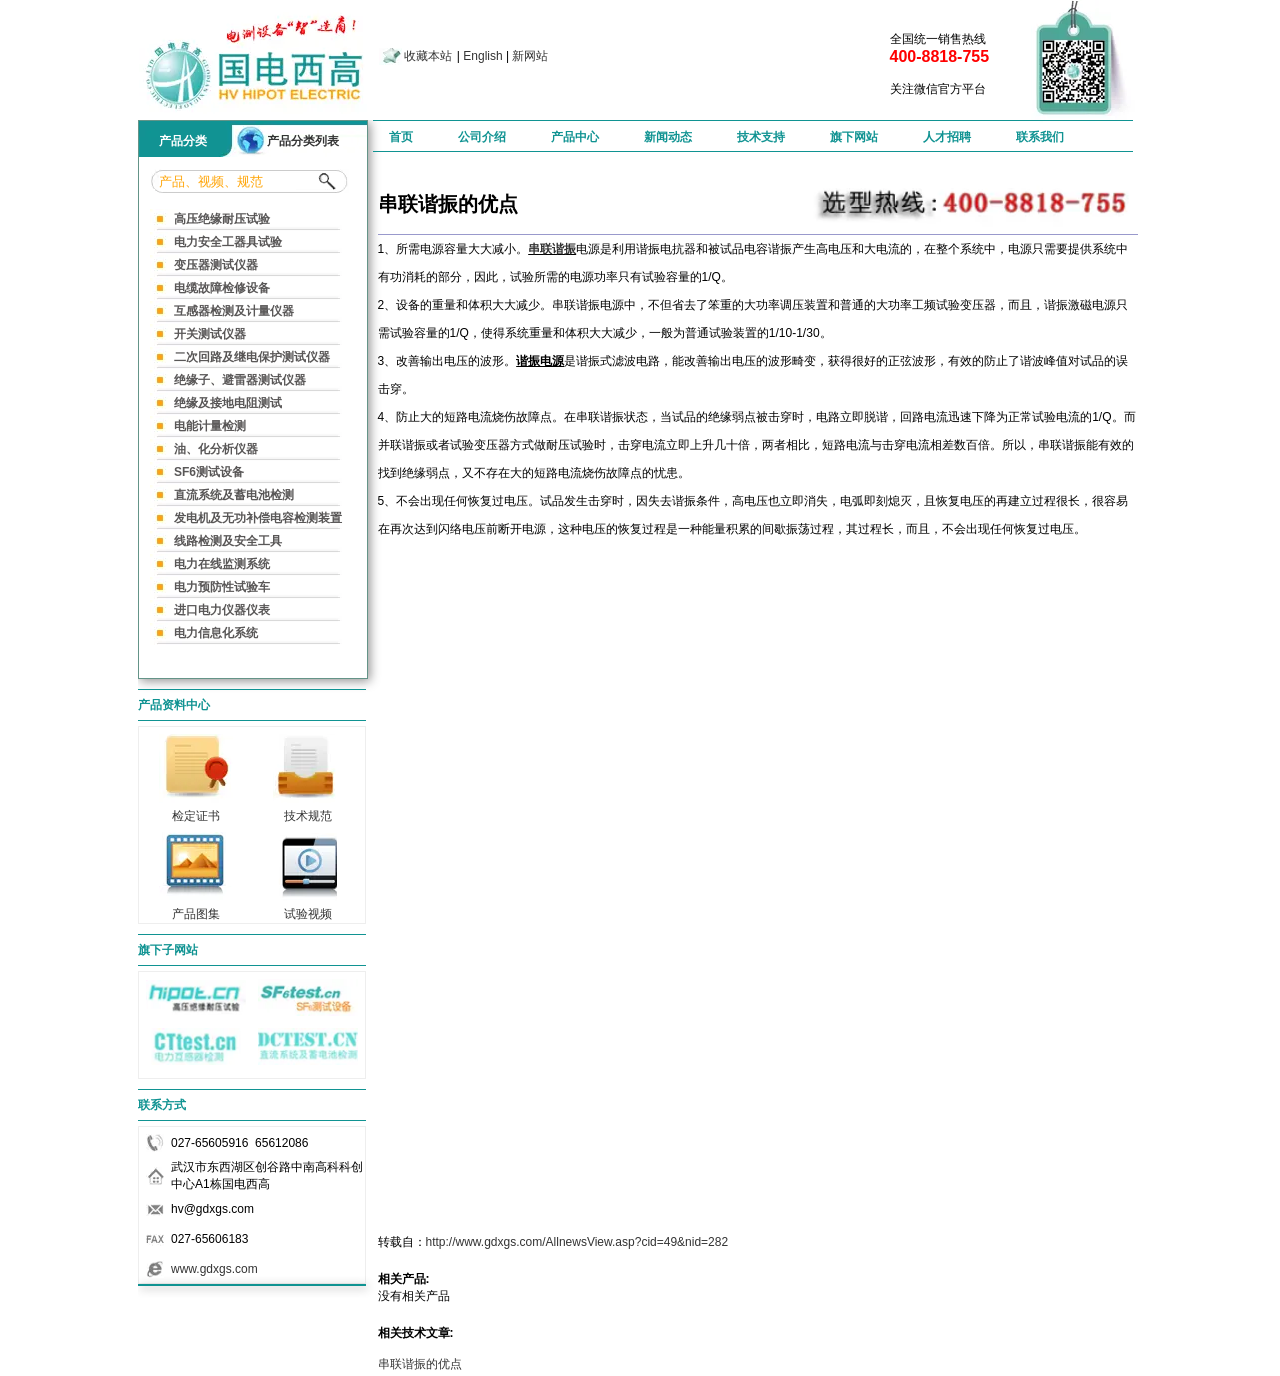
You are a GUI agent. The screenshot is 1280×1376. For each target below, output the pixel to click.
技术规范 (308, 810)
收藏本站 (428, 56)
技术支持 (761, 137)
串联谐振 (552, 249)
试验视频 (308, 908)
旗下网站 (854, 137)
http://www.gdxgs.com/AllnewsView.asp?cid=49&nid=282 (577, 1242)
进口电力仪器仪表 (222, 610)
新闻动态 (668, 137)
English (482, 56)
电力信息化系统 (216, 633)
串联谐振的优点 (420, 1364)
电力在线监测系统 (222, 564)
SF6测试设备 (209, 472)
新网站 (530, 56)
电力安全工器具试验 (228, 242)
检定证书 (196, 810)
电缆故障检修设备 (222, 288)
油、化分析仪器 (216, 449)
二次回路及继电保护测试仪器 (252, 357)
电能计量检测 (210, 426)
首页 (401, 137)
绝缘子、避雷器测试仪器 (240, 380)
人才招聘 (947, 137)
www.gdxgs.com (214, 1269)
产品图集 (196, 908)
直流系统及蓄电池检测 (234, 495)
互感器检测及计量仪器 (234, 311)
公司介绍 (482, 137)
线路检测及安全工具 (228, 541)
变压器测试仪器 (216, 265)
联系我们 (1040, 137)
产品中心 (575, 137)
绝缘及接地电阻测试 (228, 403)
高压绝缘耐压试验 (222, 219)
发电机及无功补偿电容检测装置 (258, 518)
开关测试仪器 (210, 334)
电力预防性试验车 (222, 587)
